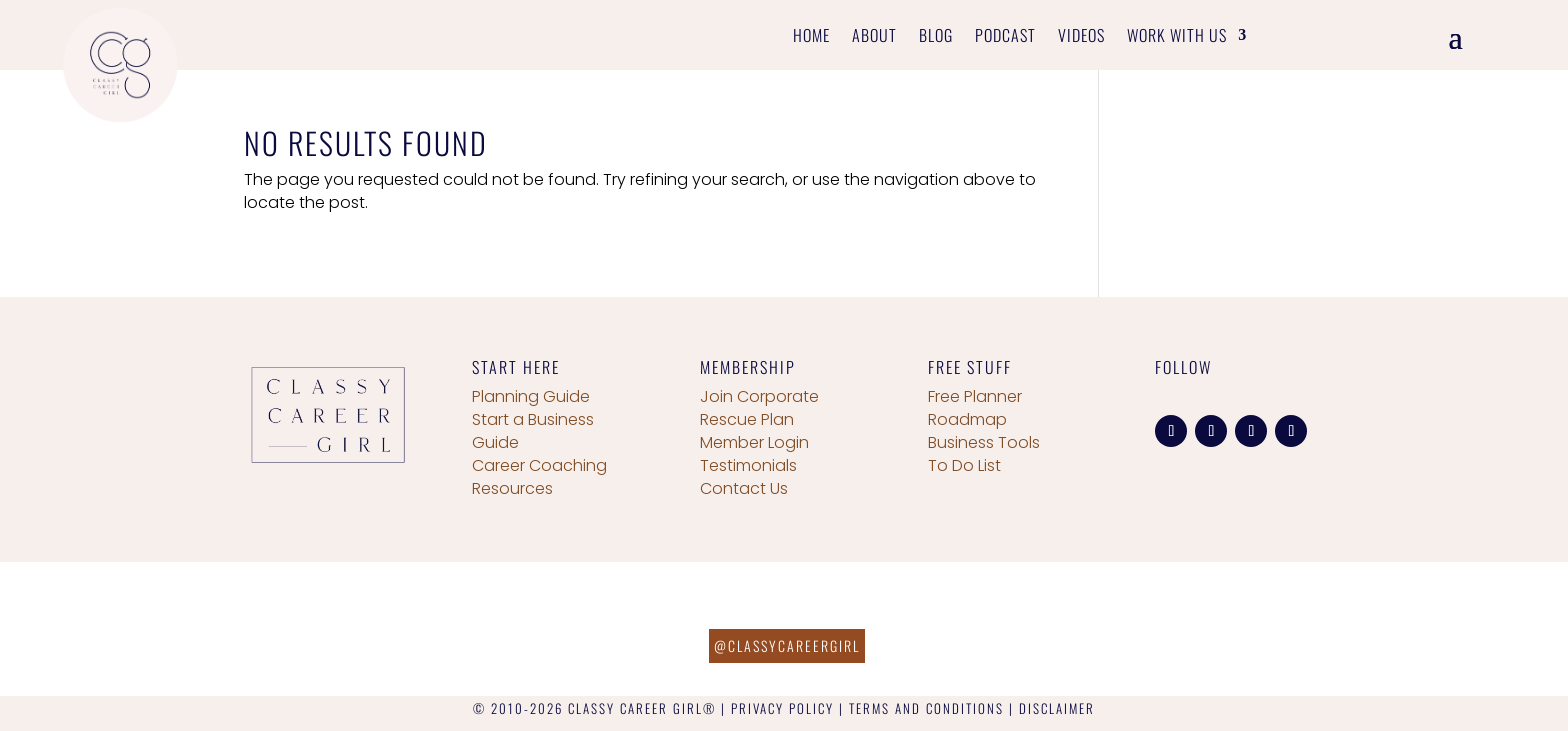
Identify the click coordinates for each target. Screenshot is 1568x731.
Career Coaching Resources (539, 477)
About (874, 37)
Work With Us (1177, 37)
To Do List (964, 465)
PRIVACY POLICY (782, 708)
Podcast (1005, 37)
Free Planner (975, 396)
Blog (936, 37)
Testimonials (748, 465)
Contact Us (744, 488)
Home (811, 37)
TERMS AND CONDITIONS (926, 708)
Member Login (754, 442)
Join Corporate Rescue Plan (759, 408)
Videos (1081, 37)
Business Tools (984, 442)
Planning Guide (531, 396)
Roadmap (967, 419)
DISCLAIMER (1057, 708)
